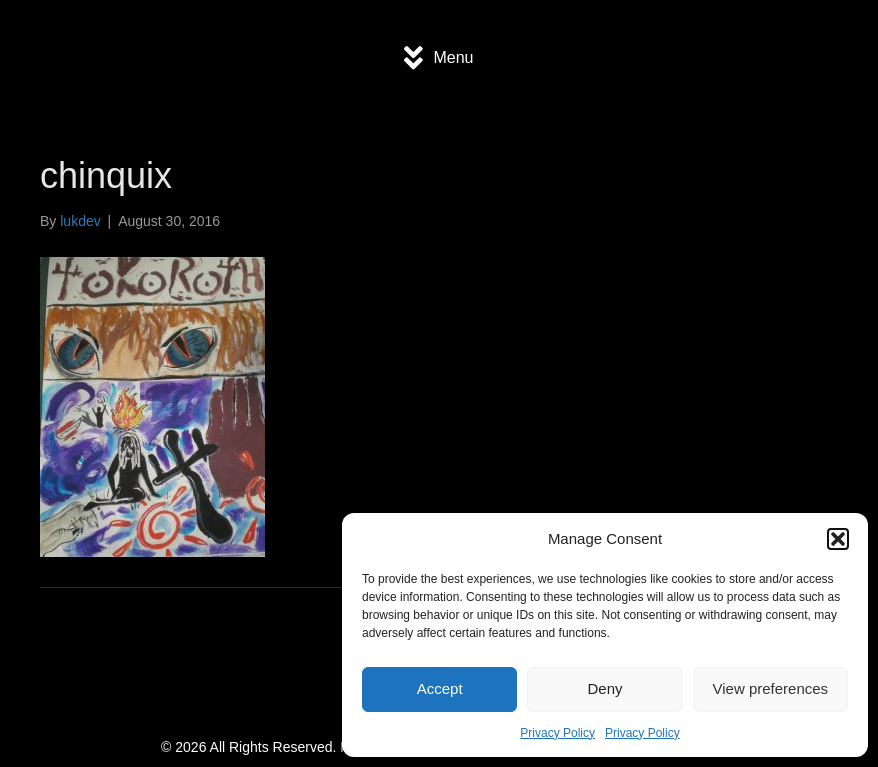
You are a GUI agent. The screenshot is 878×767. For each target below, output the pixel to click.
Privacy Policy (557, 733)
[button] (838, 539)
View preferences (771, 688)
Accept (440, 688)
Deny (604, 688)
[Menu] (438, 58)
